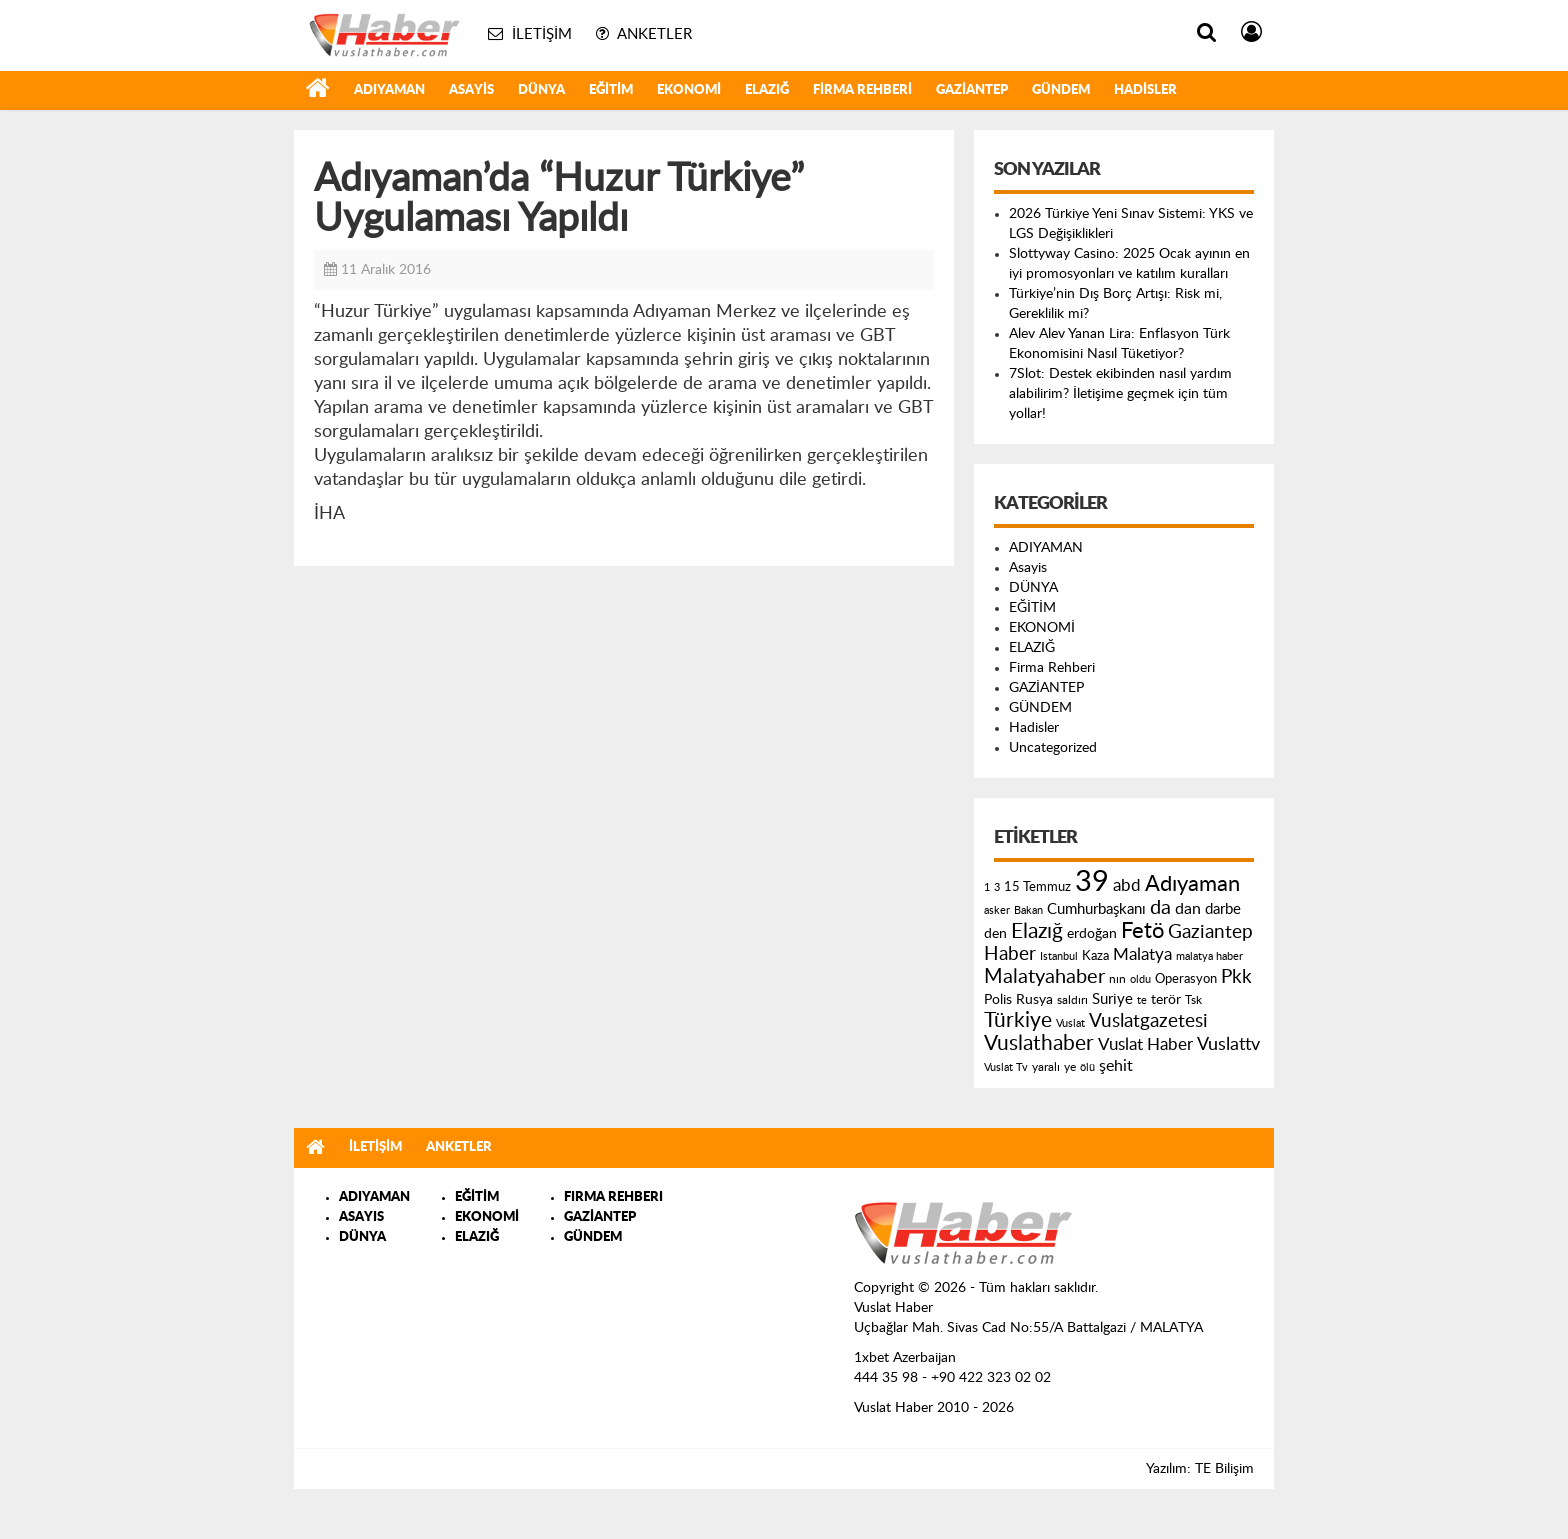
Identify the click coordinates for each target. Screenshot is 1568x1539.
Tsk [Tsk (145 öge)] (1193, 1000)
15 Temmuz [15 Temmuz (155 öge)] (1037, 887)
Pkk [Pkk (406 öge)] (1236, 977)
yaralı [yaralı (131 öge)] (1046, 1067)
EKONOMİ (689, 90)
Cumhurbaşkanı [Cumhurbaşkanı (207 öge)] (1096, 909)
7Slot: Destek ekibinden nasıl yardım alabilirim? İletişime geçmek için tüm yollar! (1120, 394)
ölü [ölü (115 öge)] (1087, 1067)
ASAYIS (361, 1217)
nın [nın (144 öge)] (1117, 979)
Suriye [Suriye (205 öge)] (1112, 999)
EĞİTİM (611, 90)
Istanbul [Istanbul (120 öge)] (1059, 956)
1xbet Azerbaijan (905, 1358)
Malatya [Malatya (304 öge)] (1142, 954)
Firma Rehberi (862, 90)
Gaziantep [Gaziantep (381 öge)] (1210, 932)
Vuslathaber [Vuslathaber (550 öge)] (1039, 1043)
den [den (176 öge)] (995, 934)
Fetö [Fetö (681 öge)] (1142, 931)
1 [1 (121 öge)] (987, 887)
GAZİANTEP (972, 90)
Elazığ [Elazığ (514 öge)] (1037, 931)
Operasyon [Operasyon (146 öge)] (1186, 979)
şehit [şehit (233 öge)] (1116, 1066)
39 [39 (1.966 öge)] (1092, 882)
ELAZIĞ (767, 90)
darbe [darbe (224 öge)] (1223, 909)
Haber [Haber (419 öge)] (1010, 954)
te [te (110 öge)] (1142, 1000)
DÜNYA (541, 90)
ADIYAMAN (389, 90)
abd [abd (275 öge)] (1127, 886)
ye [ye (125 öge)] (1070, 1067)
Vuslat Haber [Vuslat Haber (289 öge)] (1145, 1044)
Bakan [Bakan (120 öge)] (1028, 910)
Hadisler (1145, 90)
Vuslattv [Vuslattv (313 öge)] (1228, 1044)
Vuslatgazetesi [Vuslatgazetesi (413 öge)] (1148, 1021)
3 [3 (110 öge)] (997, 887)
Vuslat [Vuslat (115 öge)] (1070, 1023)
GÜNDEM (1061, 90)
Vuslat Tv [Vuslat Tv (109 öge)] (1006, 1067)
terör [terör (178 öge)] (1166, 1000)
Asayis (471, 90)
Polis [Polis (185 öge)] (998, 1000)
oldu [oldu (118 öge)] (1140, 979)
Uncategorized (1053, 748)
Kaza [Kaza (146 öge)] (1095, 956)
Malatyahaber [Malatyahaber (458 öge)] (1044, 977)
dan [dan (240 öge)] (1188, 909)
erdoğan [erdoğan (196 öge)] (1092, 933)
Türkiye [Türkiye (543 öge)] (1018, 1020)
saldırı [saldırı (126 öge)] (1072, 1000)
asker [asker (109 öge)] (997, 910)
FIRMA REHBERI (613, 1197)
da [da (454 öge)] (1160, 908)
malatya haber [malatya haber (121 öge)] (1209, 956)
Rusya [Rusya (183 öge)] (1034, 1000)
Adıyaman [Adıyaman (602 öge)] (1192, 884)
